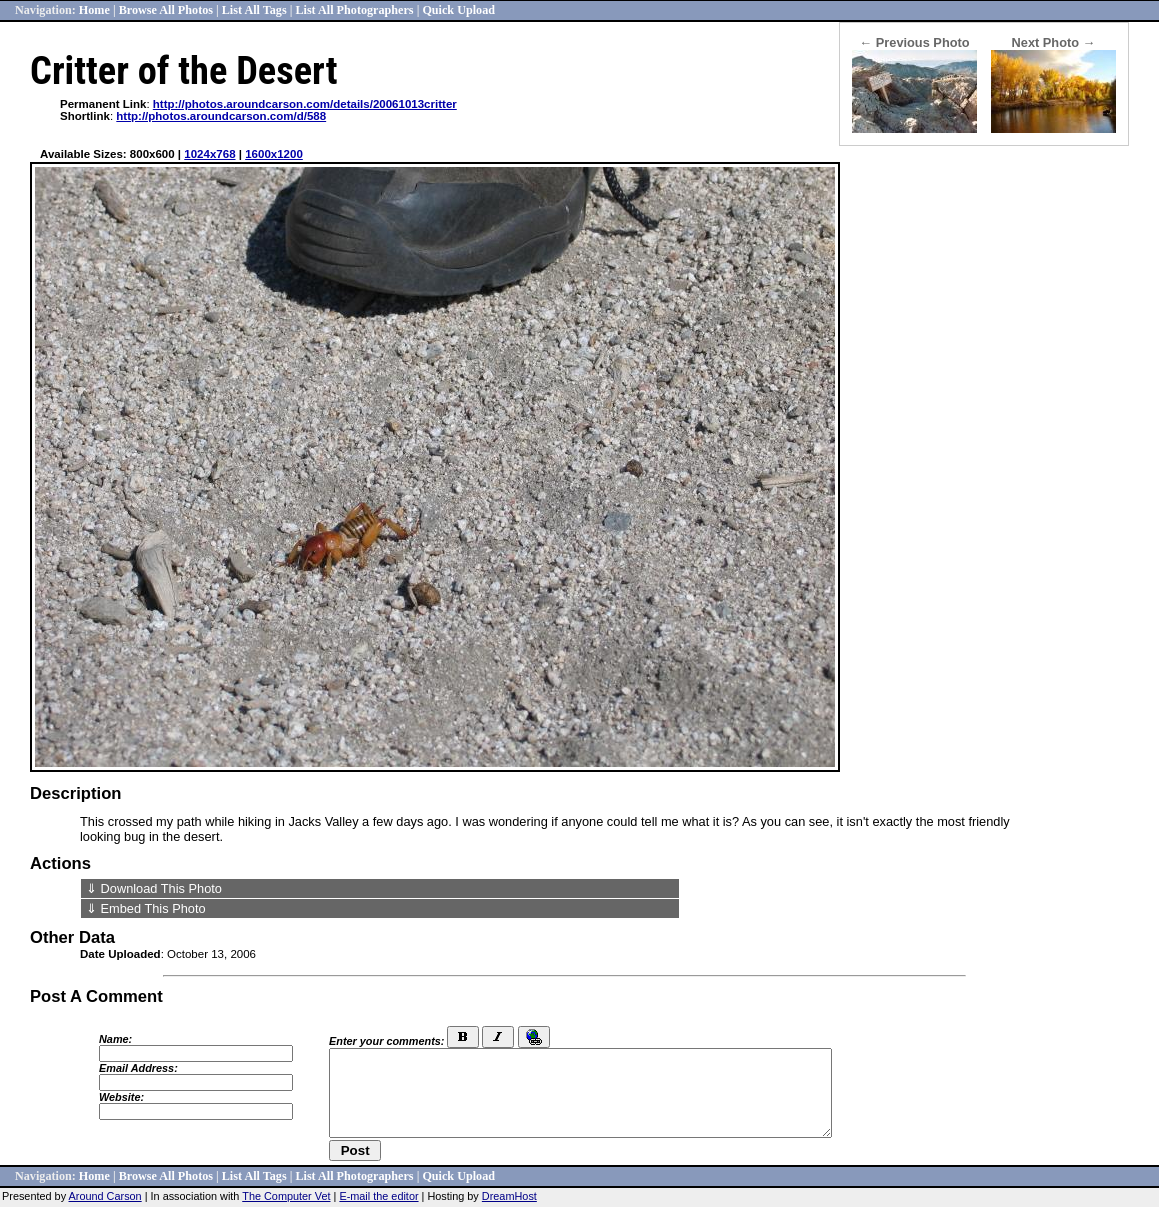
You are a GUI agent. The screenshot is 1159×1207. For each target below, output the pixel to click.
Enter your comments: (386, 1041)
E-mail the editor (378, 1196)
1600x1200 (274, 154)
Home (94, 10)
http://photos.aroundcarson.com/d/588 (221, 116)
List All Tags (254, 10)
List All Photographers (354, 10)
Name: (115, 1039)
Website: (121, 1097)
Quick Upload (458, 10)
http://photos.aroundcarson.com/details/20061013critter (305, 104)
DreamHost (509, 1196)
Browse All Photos (166, 10)
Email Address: (138, 1068)
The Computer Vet (286, 1196)
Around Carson (105, 1196)
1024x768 (209, 154)
